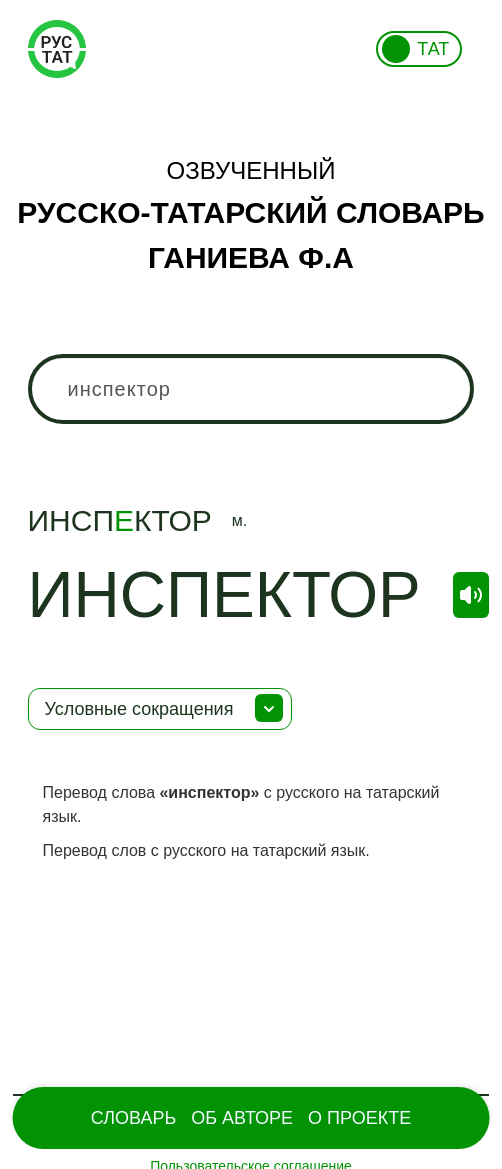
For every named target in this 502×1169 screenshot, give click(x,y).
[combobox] (251, 389)
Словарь (133, 1118)
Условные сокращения (139, 709)
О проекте (359, 1118)
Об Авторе (242, 1118)
